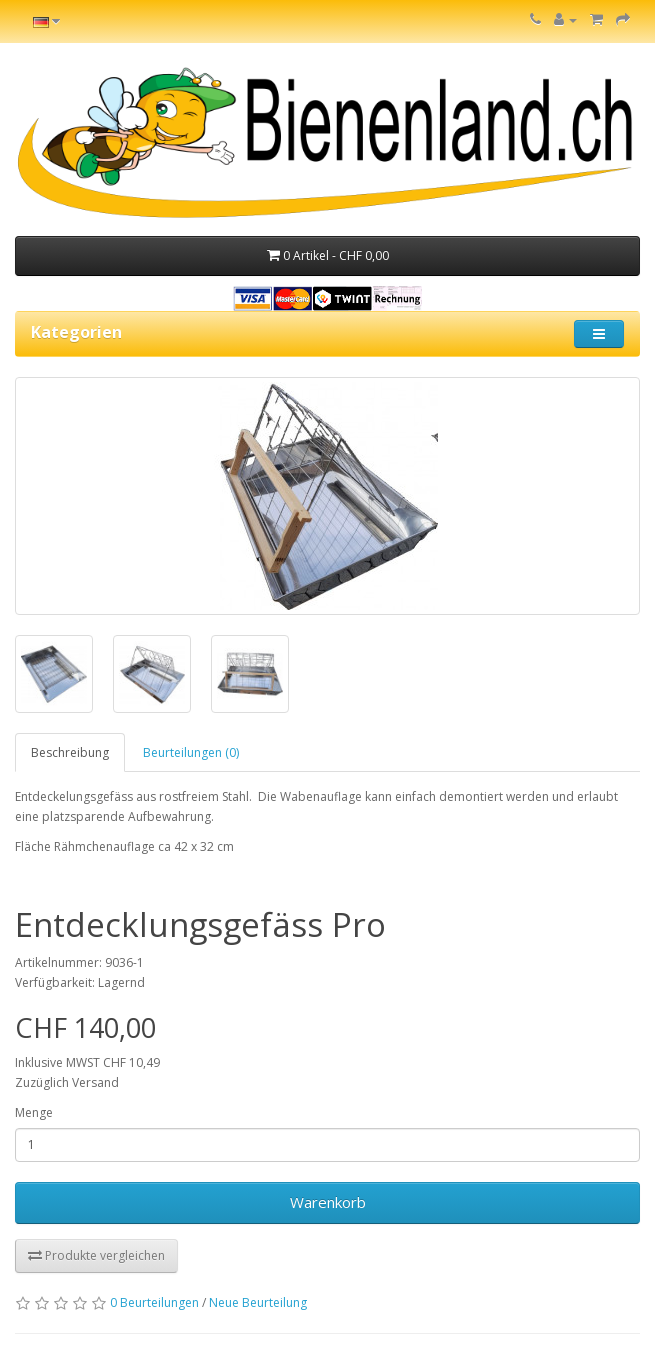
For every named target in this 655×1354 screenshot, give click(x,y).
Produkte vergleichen (96, 1255)
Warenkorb (328, 1202)
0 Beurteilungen (154, 1302)
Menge (34, 1112)
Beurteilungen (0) (191, 752)
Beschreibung (70, 752)
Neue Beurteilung (258, 1302)
